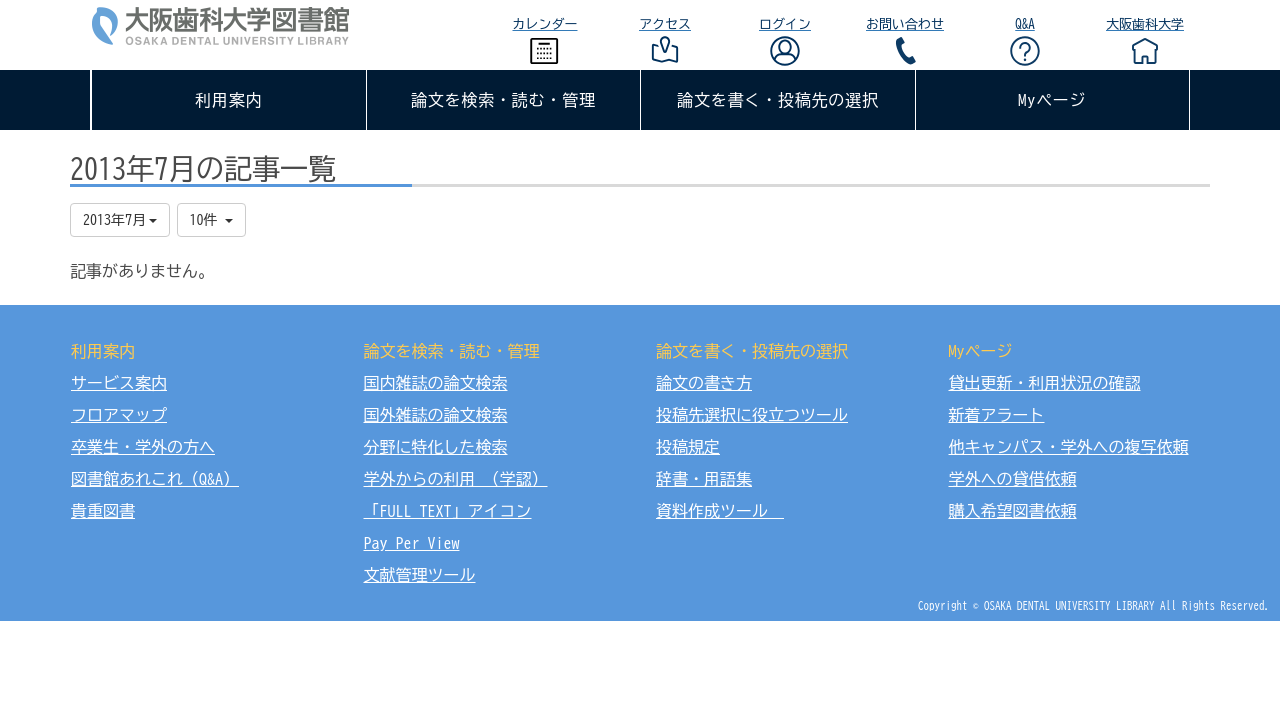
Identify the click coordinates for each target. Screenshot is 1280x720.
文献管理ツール (420, 575)
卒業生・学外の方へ (143, 447)
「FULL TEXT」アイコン (448, 511)
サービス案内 (119, 383)
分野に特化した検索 (436, 447)
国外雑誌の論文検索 (436, 415)
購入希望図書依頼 (1013, 511)
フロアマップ (119, 415)
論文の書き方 (704, 383)
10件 (211, 220)
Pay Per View (412, 543)
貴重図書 (103, 511)
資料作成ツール (720, 511)
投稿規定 (688, 447)
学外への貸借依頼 (1013, 479)
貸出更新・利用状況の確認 (1045, 383)
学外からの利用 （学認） (456, 479)
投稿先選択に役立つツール (752, 415)
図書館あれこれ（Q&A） (155, 479)
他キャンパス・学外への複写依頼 (1069, 447)
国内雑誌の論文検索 (436, 383)
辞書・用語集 (704, 479)
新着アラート (997, 415)
